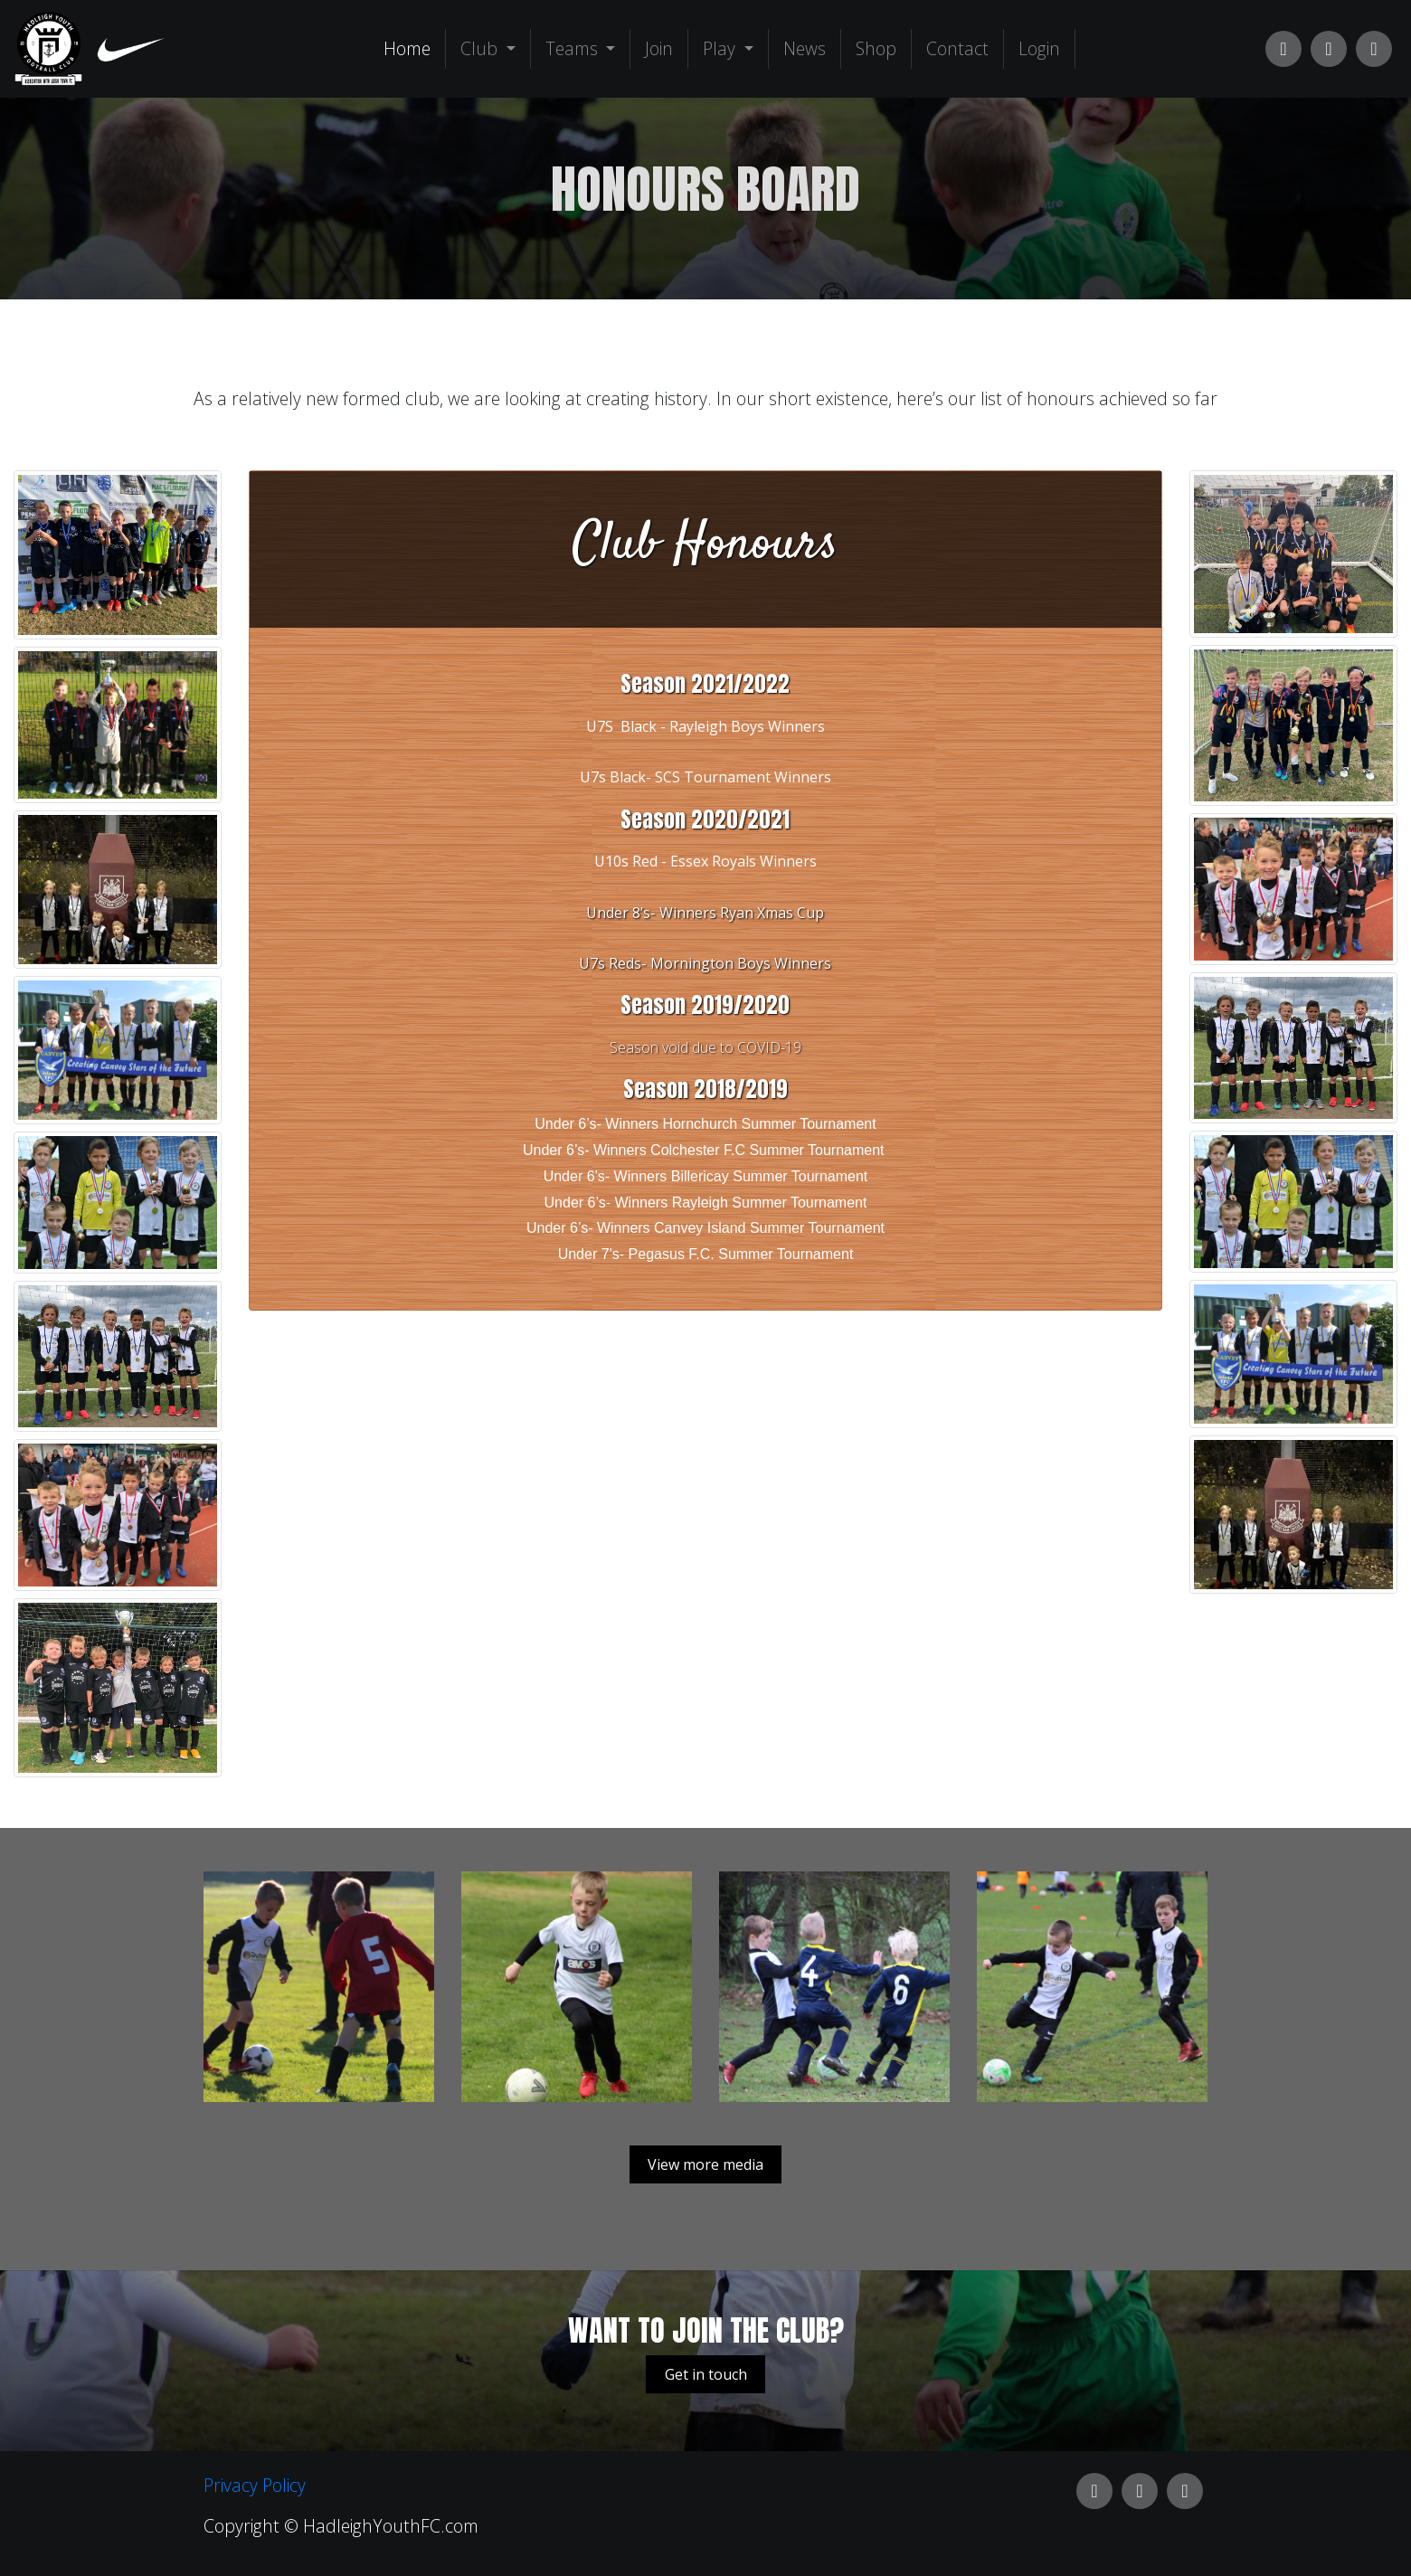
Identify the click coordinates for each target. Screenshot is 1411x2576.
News (804, 48)
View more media (705, 2164)
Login (1039, 48)
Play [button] (721, 48)
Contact (957, 48)
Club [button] (481, 48)
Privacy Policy (255, 2485)
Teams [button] (573, 48)
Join (659, 48)
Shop (876, 48)
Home (411, 48)
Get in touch (706, 2374)
